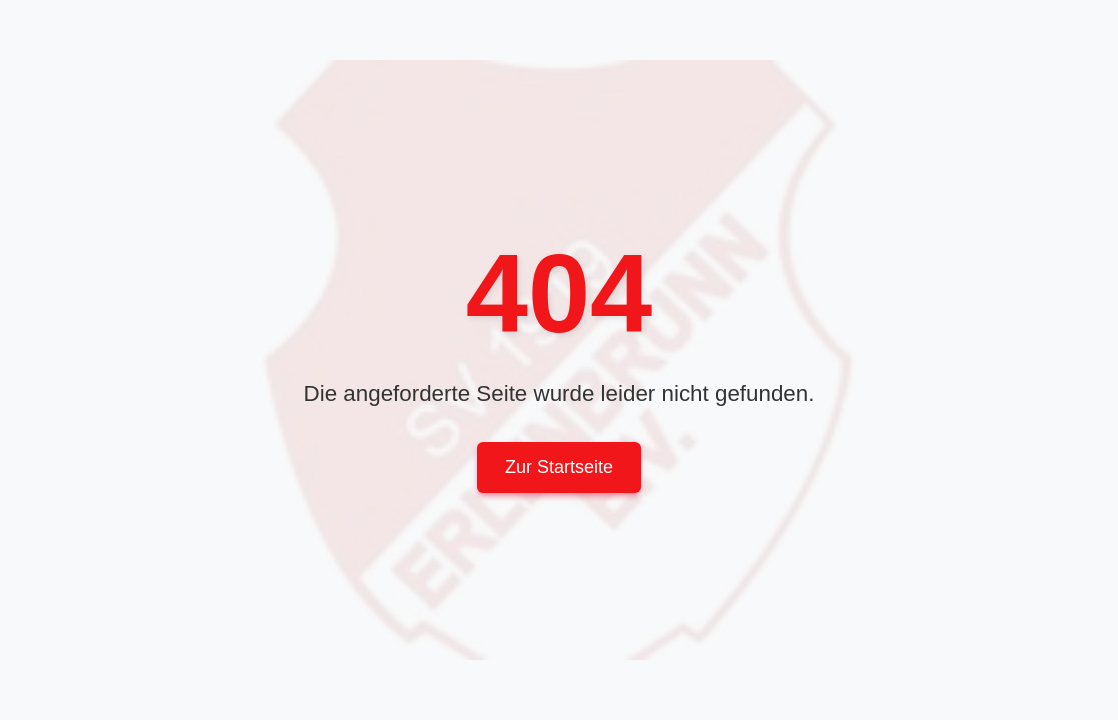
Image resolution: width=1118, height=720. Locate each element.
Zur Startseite (559, 467)
